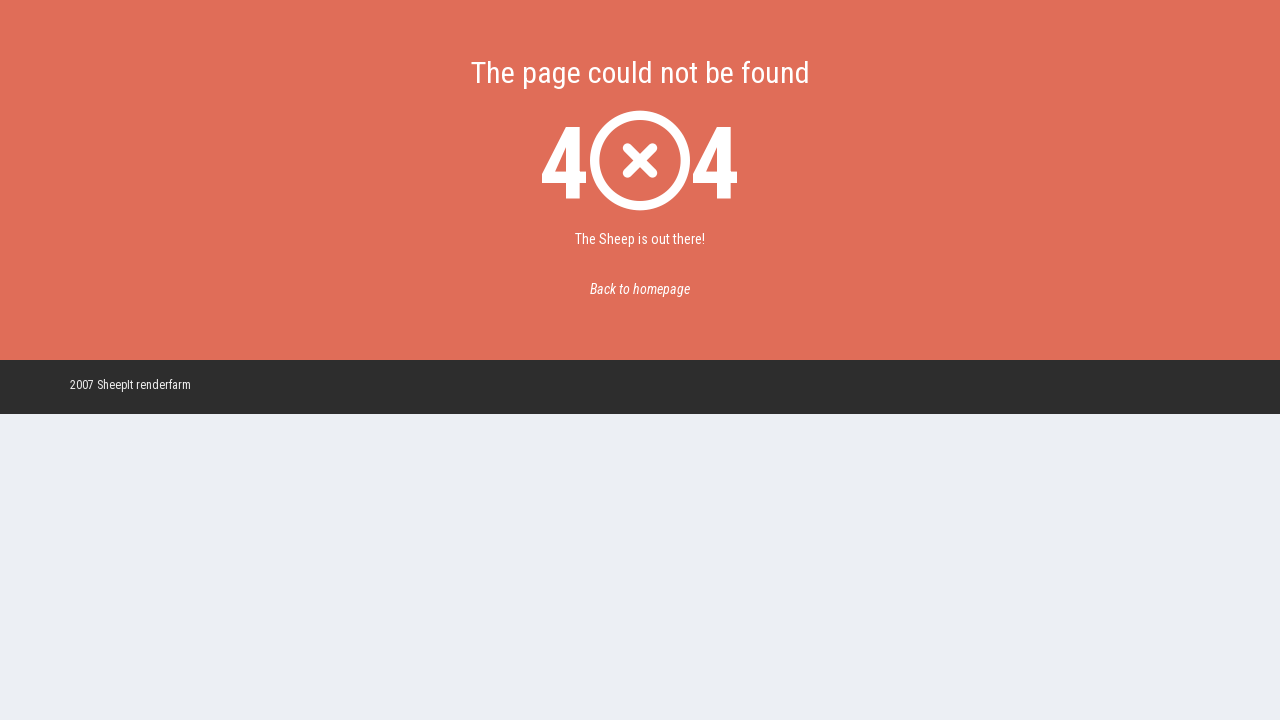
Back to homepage (640, 289)
